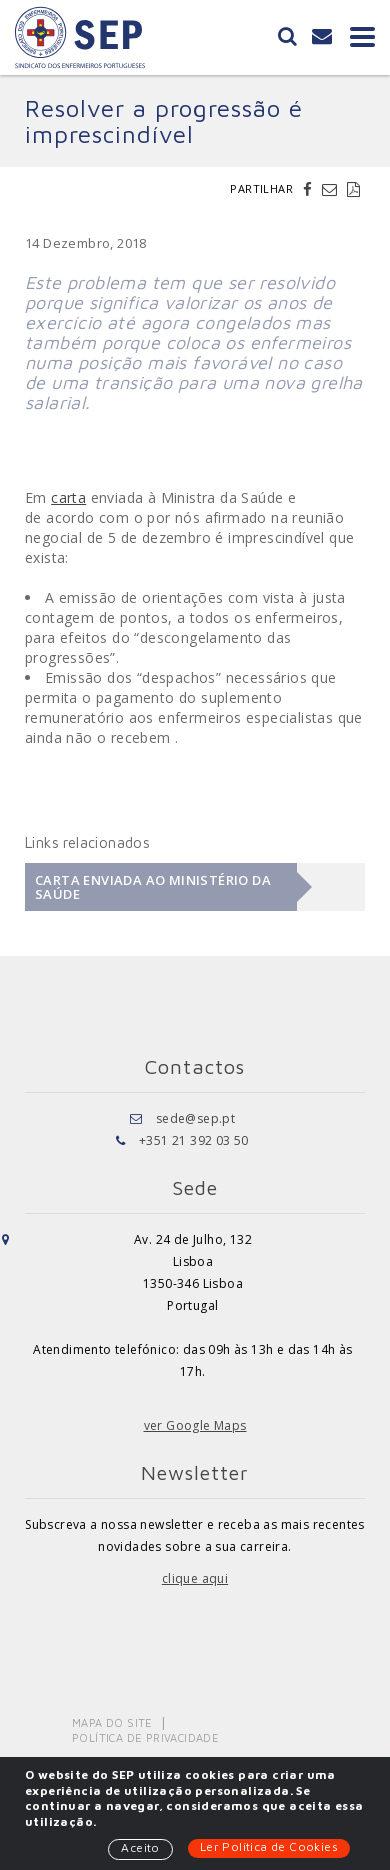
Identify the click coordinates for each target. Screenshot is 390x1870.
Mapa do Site (112, 1722)
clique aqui (195, 1578)
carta (68, 497)
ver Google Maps (195, 1425)
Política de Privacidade (145, 1737)
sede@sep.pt (195, 1118)
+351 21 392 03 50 (194, 1140)
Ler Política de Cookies (269, 1846)
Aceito (140, 1847)
